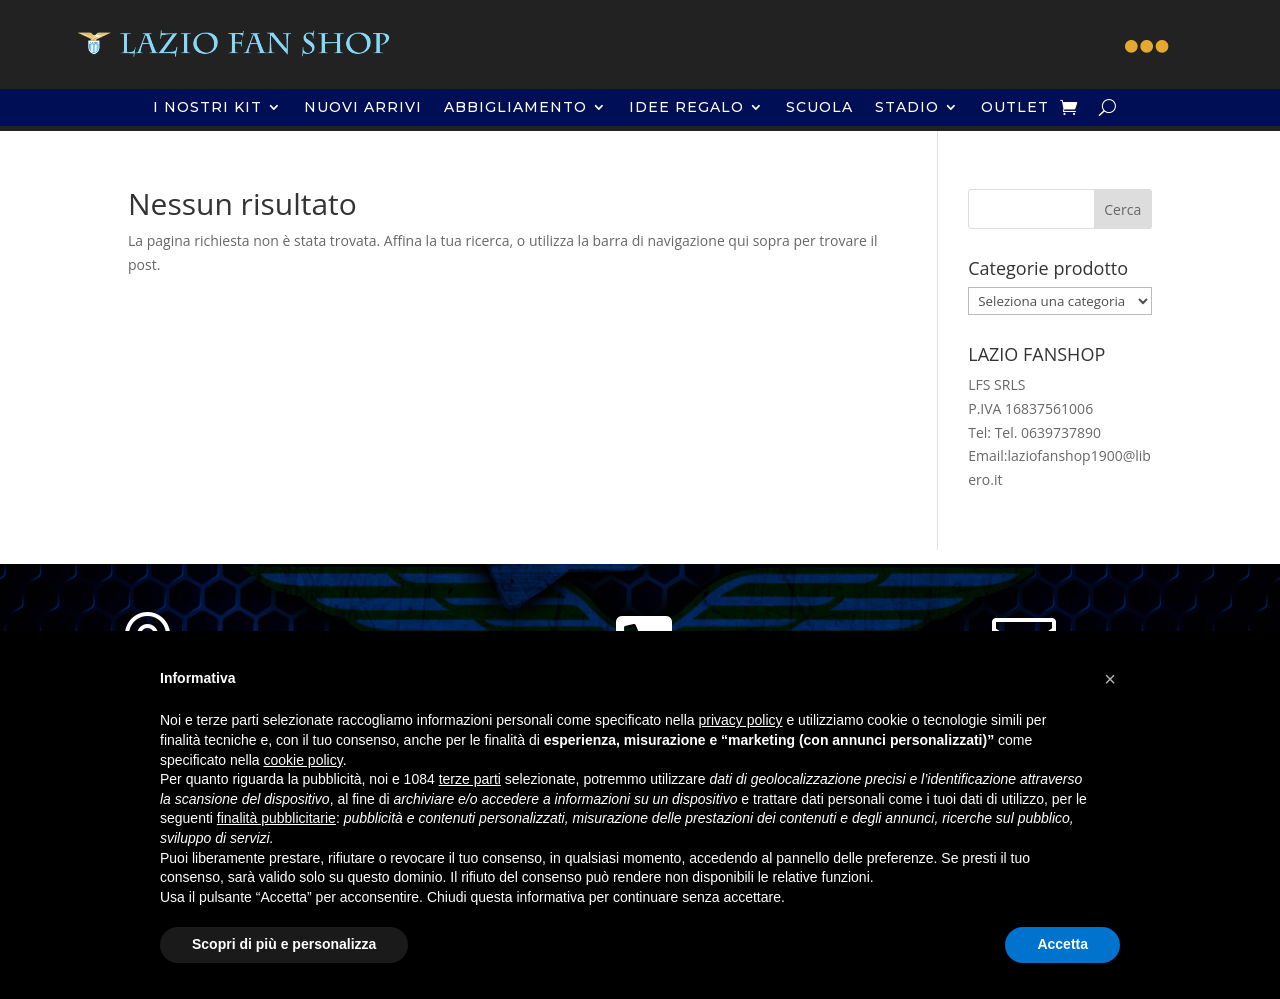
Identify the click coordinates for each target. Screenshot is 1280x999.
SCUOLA (819, 108)
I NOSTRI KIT (207, 108)
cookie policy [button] (303, 760)
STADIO (907, 108)
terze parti (470, 779)
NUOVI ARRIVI (363, 108)
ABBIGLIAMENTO (515, 108)
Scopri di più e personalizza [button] (284, 944)
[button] (1110, 679)
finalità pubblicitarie (276, 818)
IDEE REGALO (686, 108)
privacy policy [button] (741, 720)
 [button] (1146, 46)
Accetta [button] (1062, 944)
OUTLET (1015, 108)
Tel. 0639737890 (1048, 432)
